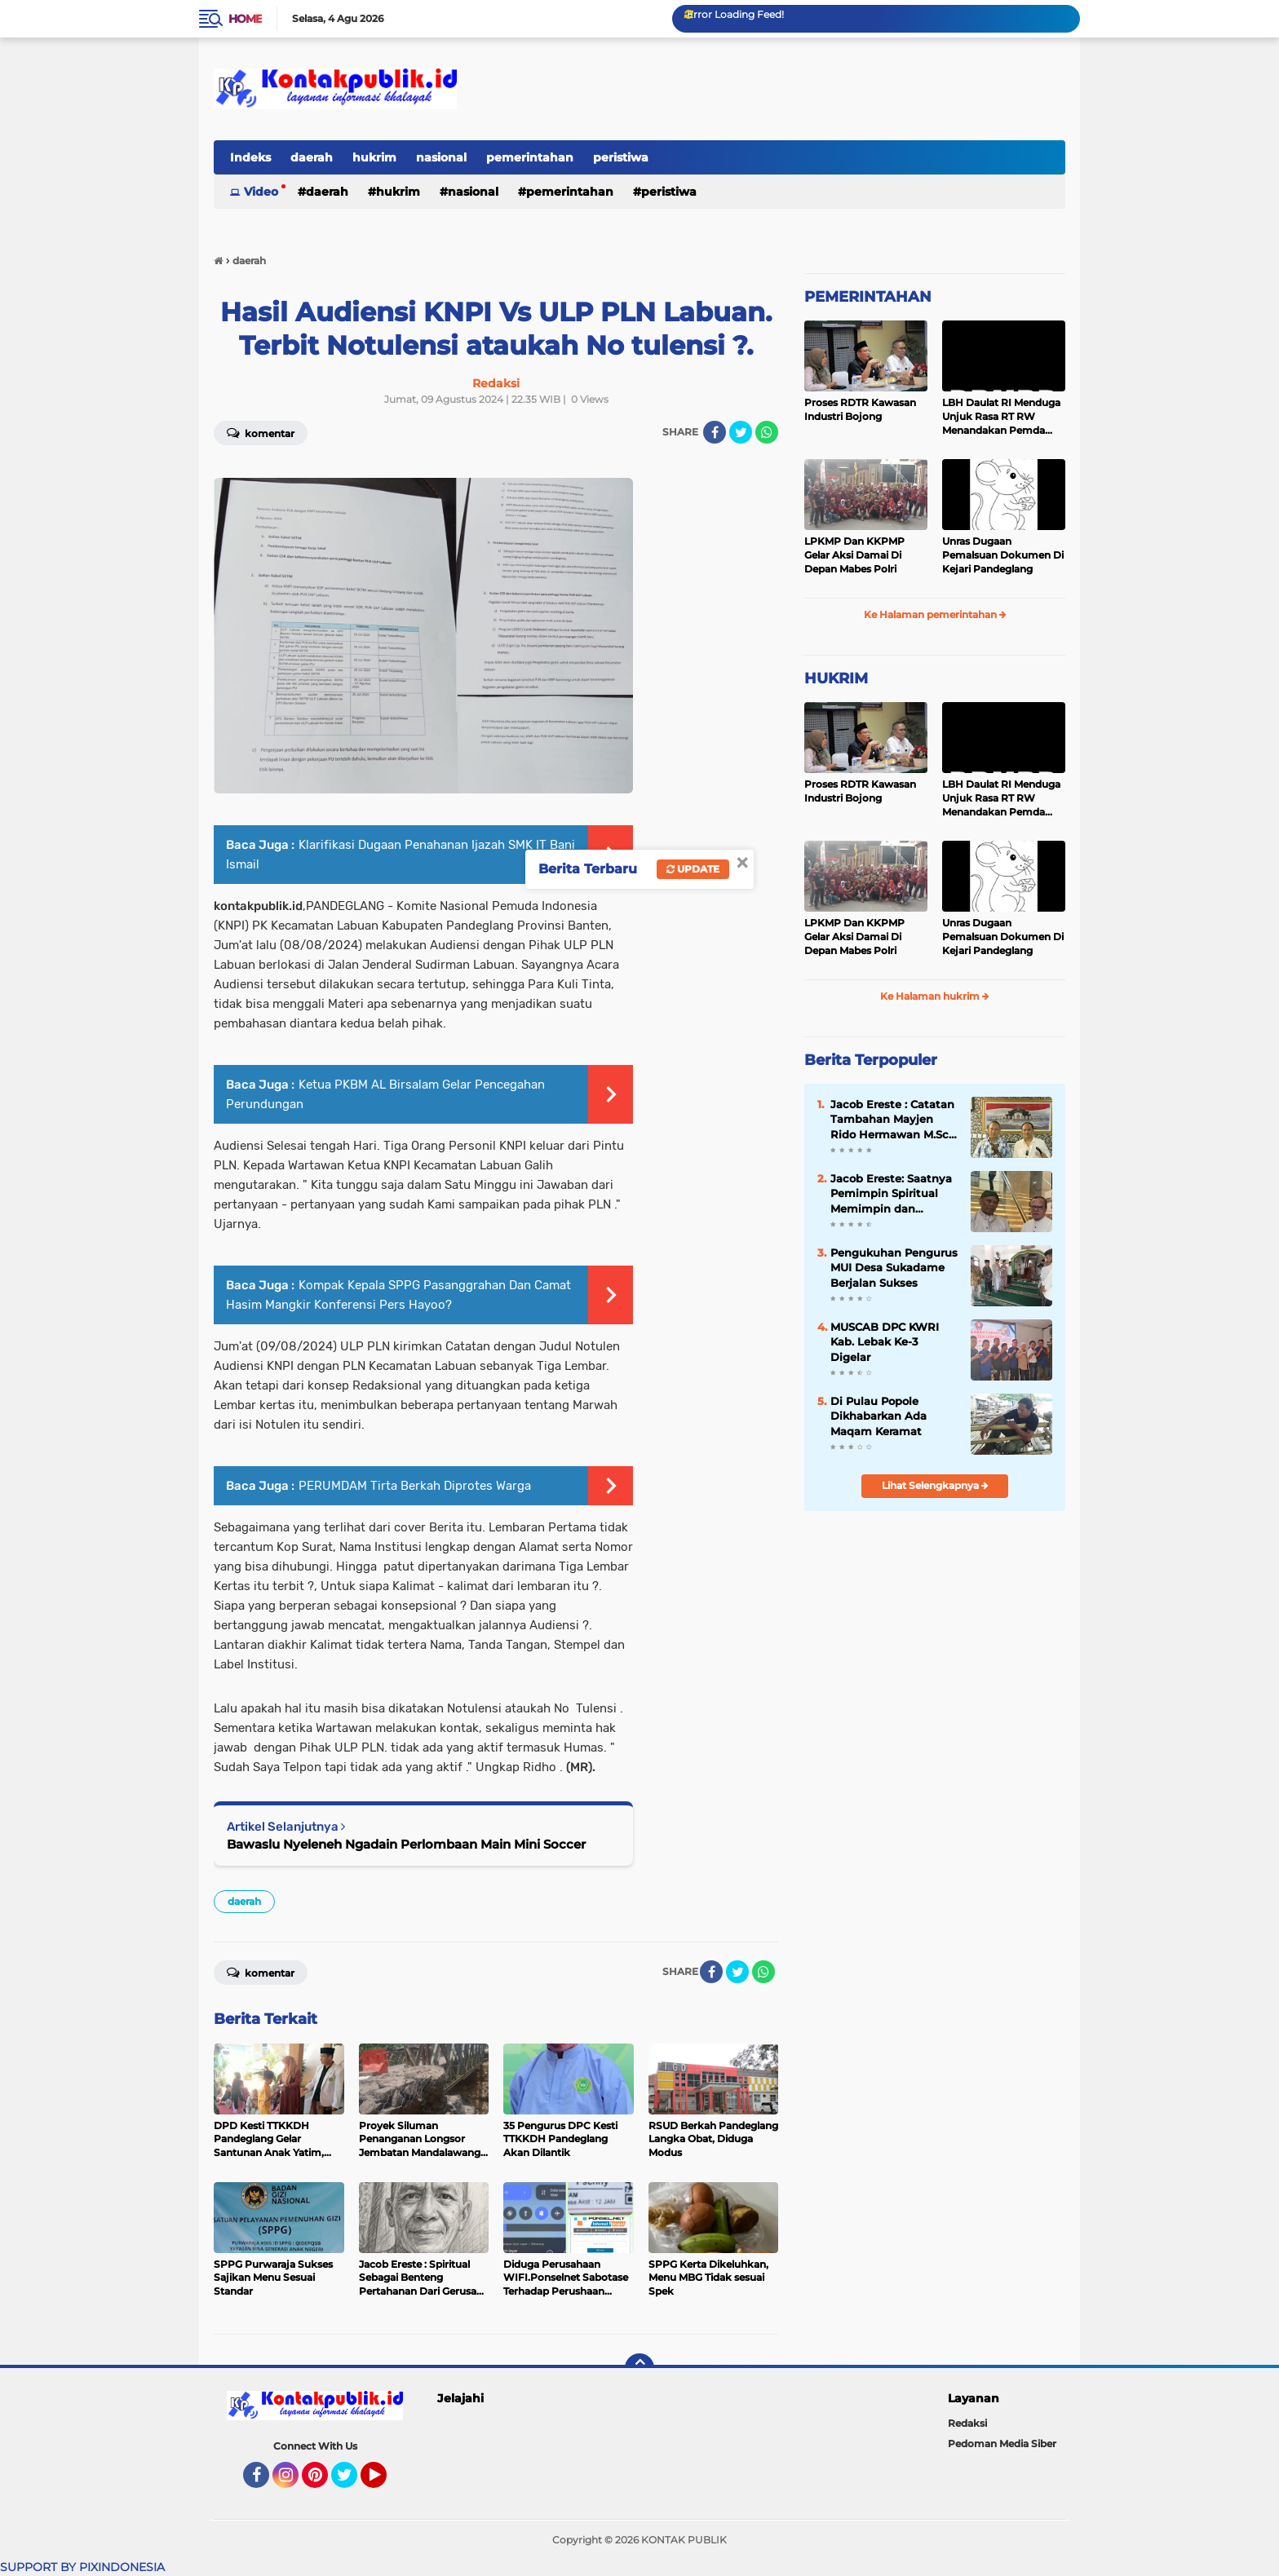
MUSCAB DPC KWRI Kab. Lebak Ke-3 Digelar (884, 1341)
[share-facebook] (714, 432)
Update (692, 869)
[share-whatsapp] (766, 432)
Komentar (260, 432)
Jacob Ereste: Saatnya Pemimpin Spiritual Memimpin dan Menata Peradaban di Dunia (891, 1194)
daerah (311, 157)
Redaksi (967, 2423)
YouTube (385, 2482)
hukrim (374, 157)
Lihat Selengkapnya (935, 1485)
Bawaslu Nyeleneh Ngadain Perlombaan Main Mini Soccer (406, 1844)
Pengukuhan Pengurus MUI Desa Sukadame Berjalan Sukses (894, 1267)
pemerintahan (529, 157)
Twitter (351, 2482)
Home (245, 18)
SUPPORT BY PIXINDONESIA (82, 2567)
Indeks (250, 157)
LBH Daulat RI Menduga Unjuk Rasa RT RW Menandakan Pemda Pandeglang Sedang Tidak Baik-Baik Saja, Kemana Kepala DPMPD (1002, 416)
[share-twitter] (740, 432)
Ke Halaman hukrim (934, 996)
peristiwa (620, 157)
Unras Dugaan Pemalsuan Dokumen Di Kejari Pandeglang (1003, 555)
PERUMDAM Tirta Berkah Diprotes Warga (415, 1485)
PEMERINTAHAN (868, 297)
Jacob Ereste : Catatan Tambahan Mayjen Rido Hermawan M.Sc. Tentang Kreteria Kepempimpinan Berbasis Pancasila (892, 1120)
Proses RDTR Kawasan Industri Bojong (860, 409)
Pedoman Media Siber (1002, 2443)
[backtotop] (639, 2368)
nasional (441, 157)
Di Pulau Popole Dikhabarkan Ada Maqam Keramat (878, 1415)
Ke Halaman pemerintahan (935, 614)
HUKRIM (836, 678)
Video (261, 191)
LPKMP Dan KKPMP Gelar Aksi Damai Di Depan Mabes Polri (854, 555)
